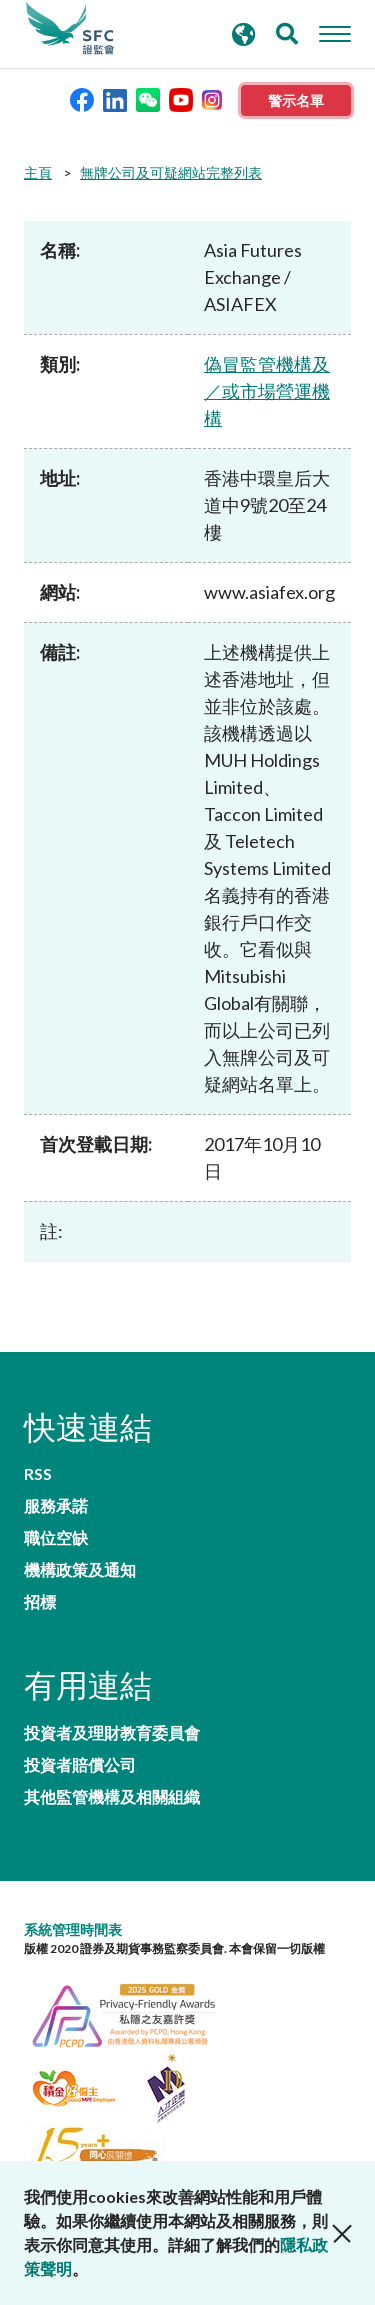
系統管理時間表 (73, 1929)
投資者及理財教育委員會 (112, 1733)
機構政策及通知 (80, 1570)
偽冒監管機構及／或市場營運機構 (267, 391)
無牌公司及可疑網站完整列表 (171, 172)
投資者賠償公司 (80, 1765)
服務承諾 (56, 1506)
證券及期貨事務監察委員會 (70, 29)
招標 (40, 1602)
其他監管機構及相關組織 (112, 1797)
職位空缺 (56, 1538)
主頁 (38, 172)
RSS (38, 1474)
